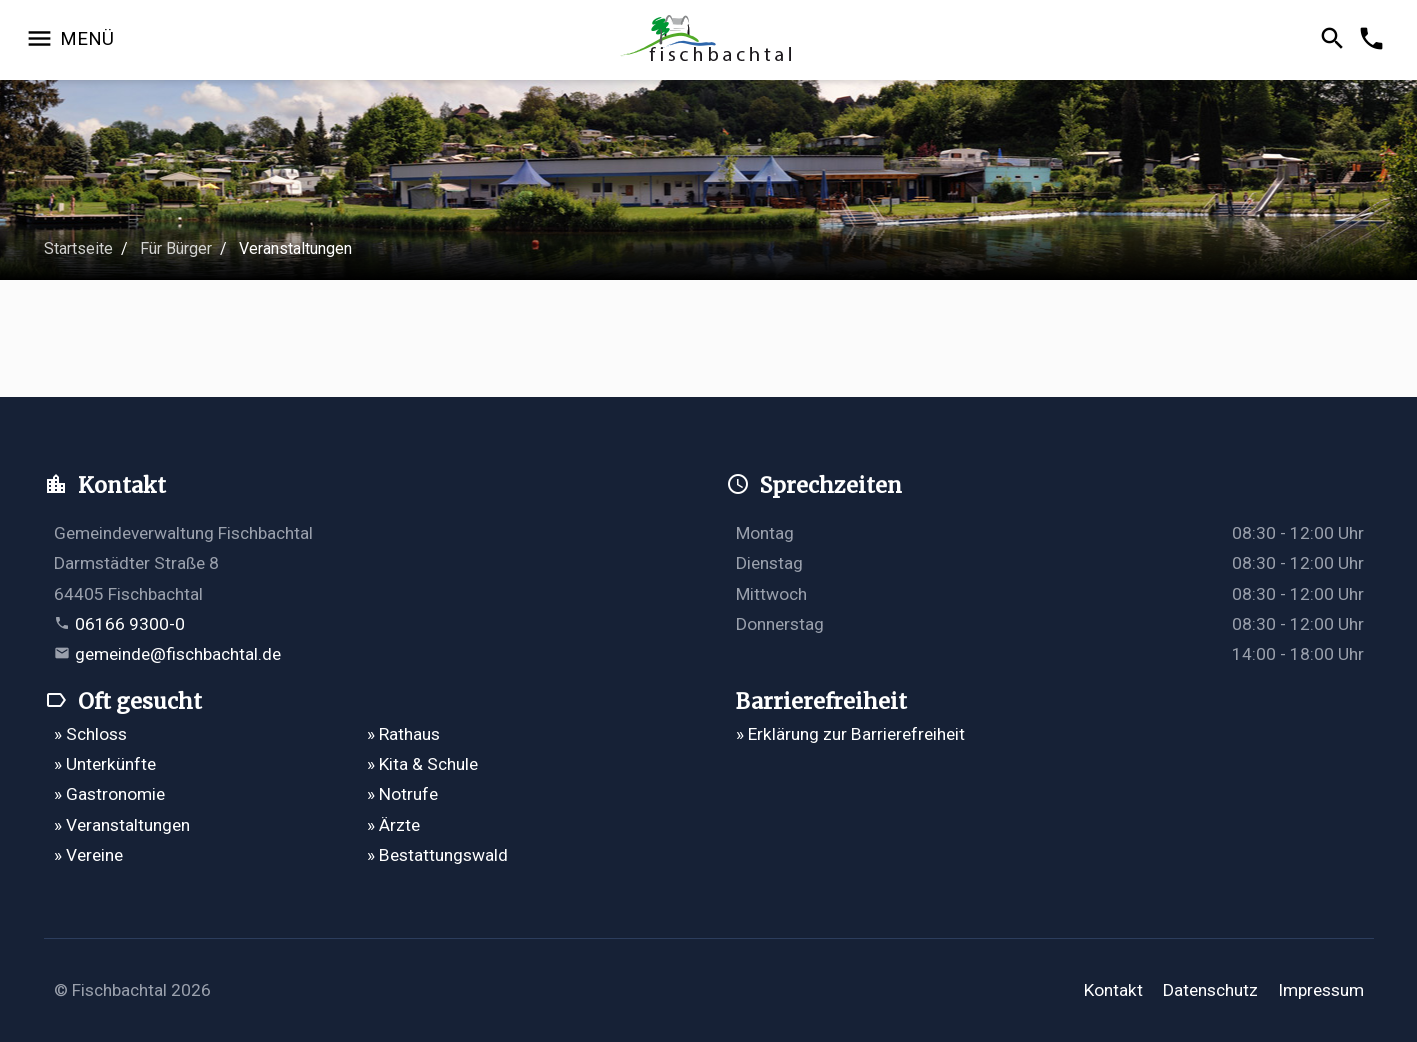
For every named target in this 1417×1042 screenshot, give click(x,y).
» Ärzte (393, 825)
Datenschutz (1210, 990)
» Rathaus (403, 734)
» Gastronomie (109, 794)
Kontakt (1113, 990)
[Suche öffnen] (1335, 40)
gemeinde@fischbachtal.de (178, 654)
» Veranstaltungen (122, 825)
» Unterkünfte (105, 764)
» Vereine (88, 855)
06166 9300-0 (130, 624)
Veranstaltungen (295, 248)
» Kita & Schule (422, 764)
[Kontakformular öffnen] (1374, 40)
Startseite (78, 248)
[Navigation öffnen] (69, 40)
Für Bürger (176, 248)
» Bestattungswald (437, 855)
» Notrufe (402, 794)
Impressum (1321, 990)
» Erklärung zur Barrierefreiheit (850, 734)
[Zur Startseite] (708, 40)
